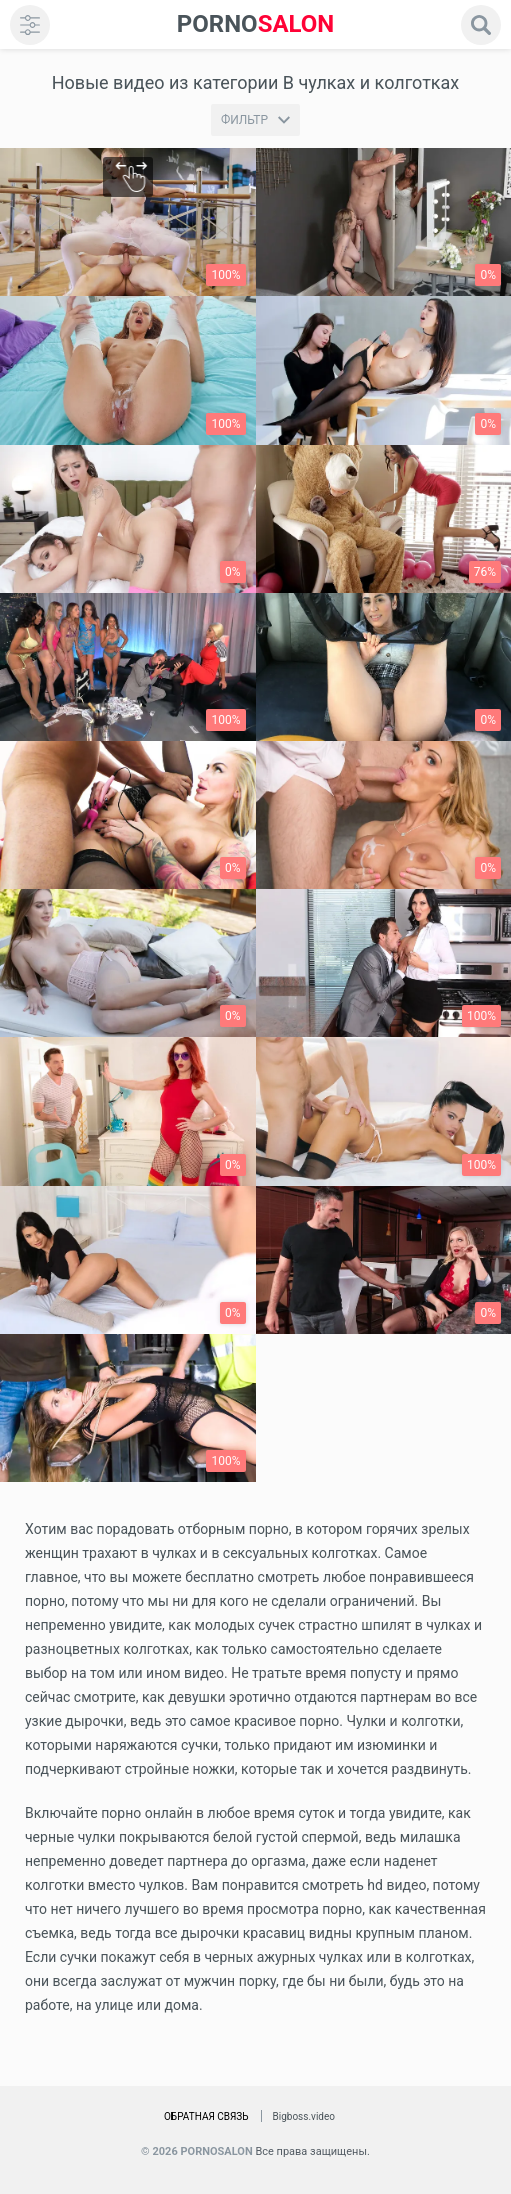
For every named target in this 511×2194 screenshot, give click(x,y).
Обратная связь (206, 2116)
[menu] (30, 25)
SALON (256, 24)
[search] (481, 25)
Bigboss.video (304, 2116)
